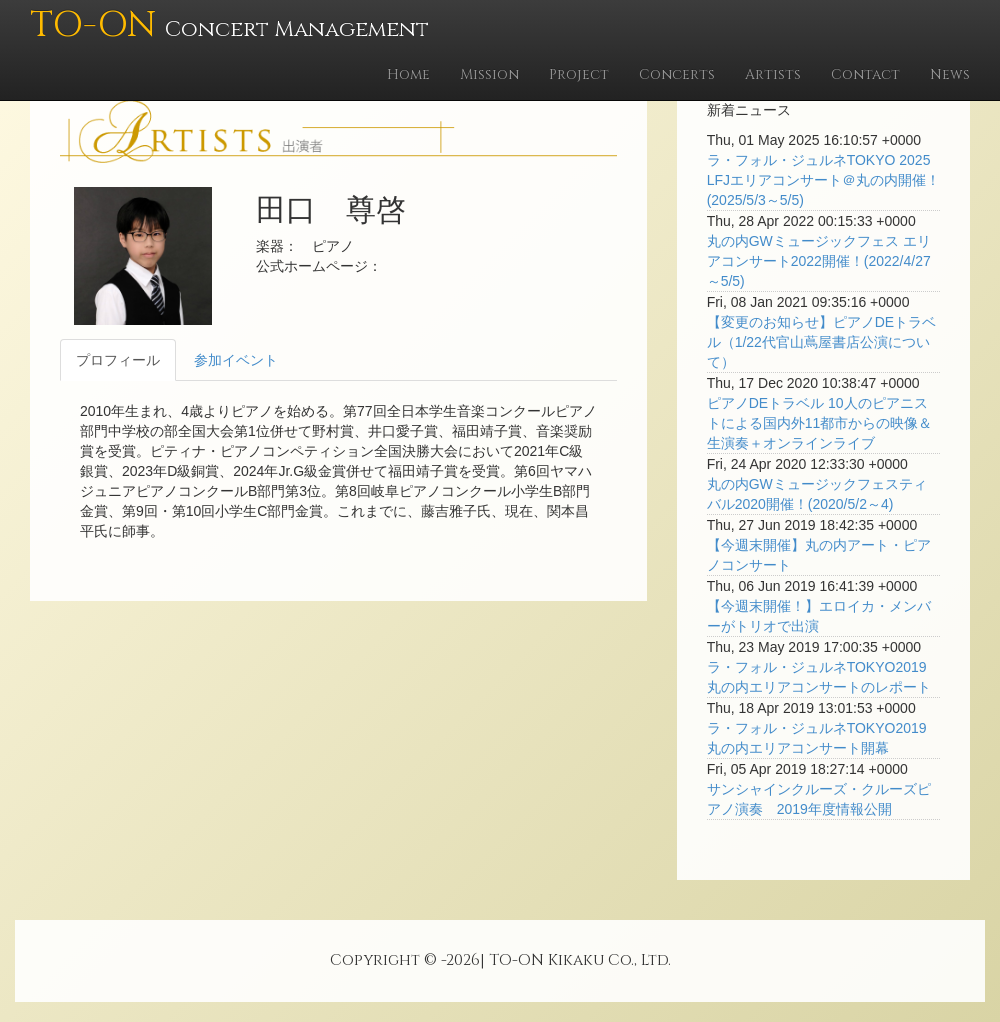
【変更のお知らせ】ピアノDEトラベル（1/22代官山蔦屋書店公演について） (821, 342)
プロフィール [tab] (118, 360)
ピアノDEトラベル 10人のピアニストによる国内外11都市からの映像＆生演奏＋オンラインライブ (820, 423)
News (950, 74)
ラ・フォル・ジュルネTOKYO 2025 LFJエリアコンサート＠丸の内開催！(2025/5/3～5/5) (823, 180)
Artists (773, 74)
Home (408, 74)
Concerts (677, 74)
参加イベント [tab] (236, 360)
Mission (489, 74)
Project (579, 74)
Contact (865, 74)
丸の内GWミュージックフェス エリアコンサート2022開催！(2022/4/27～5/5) (819, 261)
